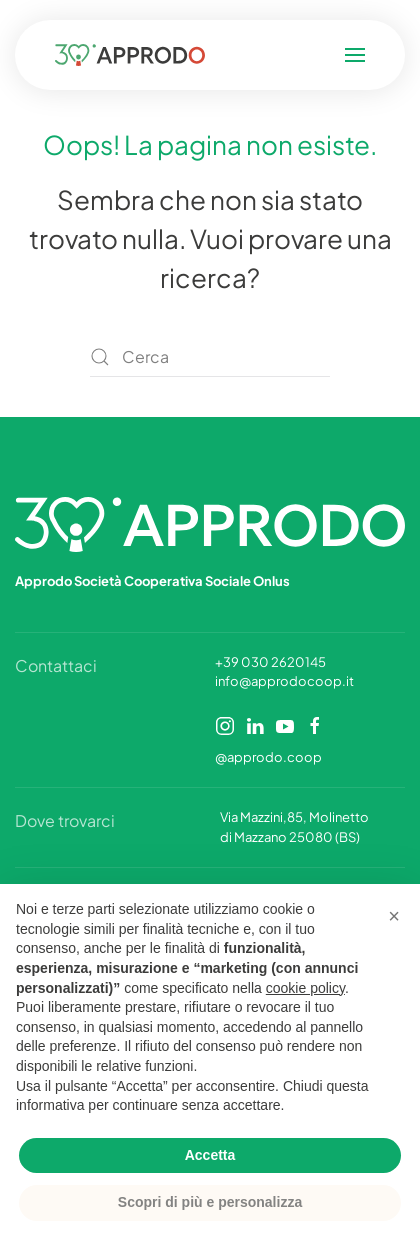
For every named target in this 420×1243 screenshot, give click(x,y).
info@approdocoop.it (284, 681)
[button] (340, 55)
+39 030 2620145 (270, 662)
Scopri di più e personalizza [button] (210, 1202)
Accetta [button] (210, 1155)
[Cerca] (210, 357)
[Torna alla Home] (145, 55)
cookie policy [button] (305, 988)
